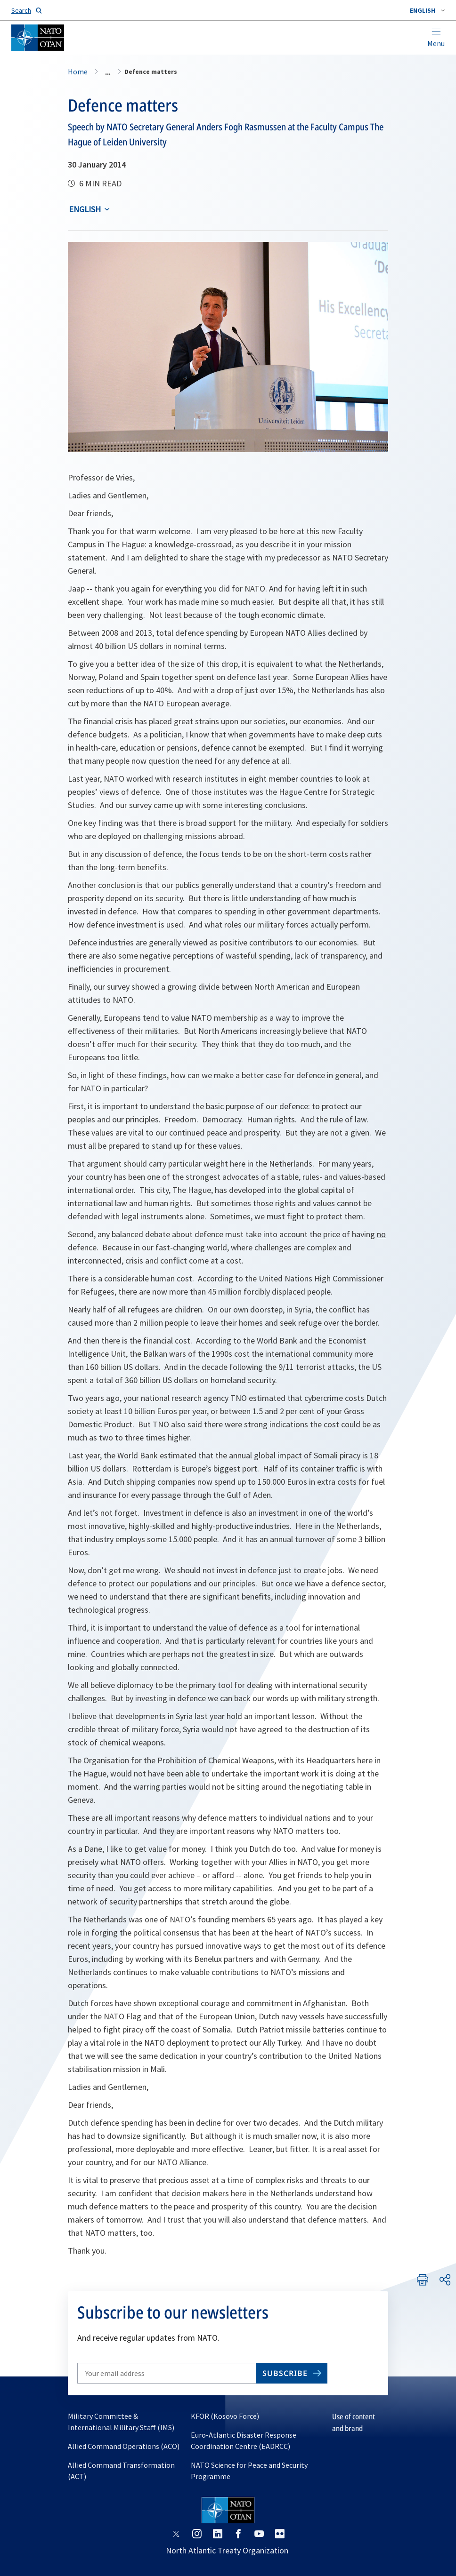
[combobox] (427, 10)
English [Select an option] (85, 209)
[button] (427, 10)
